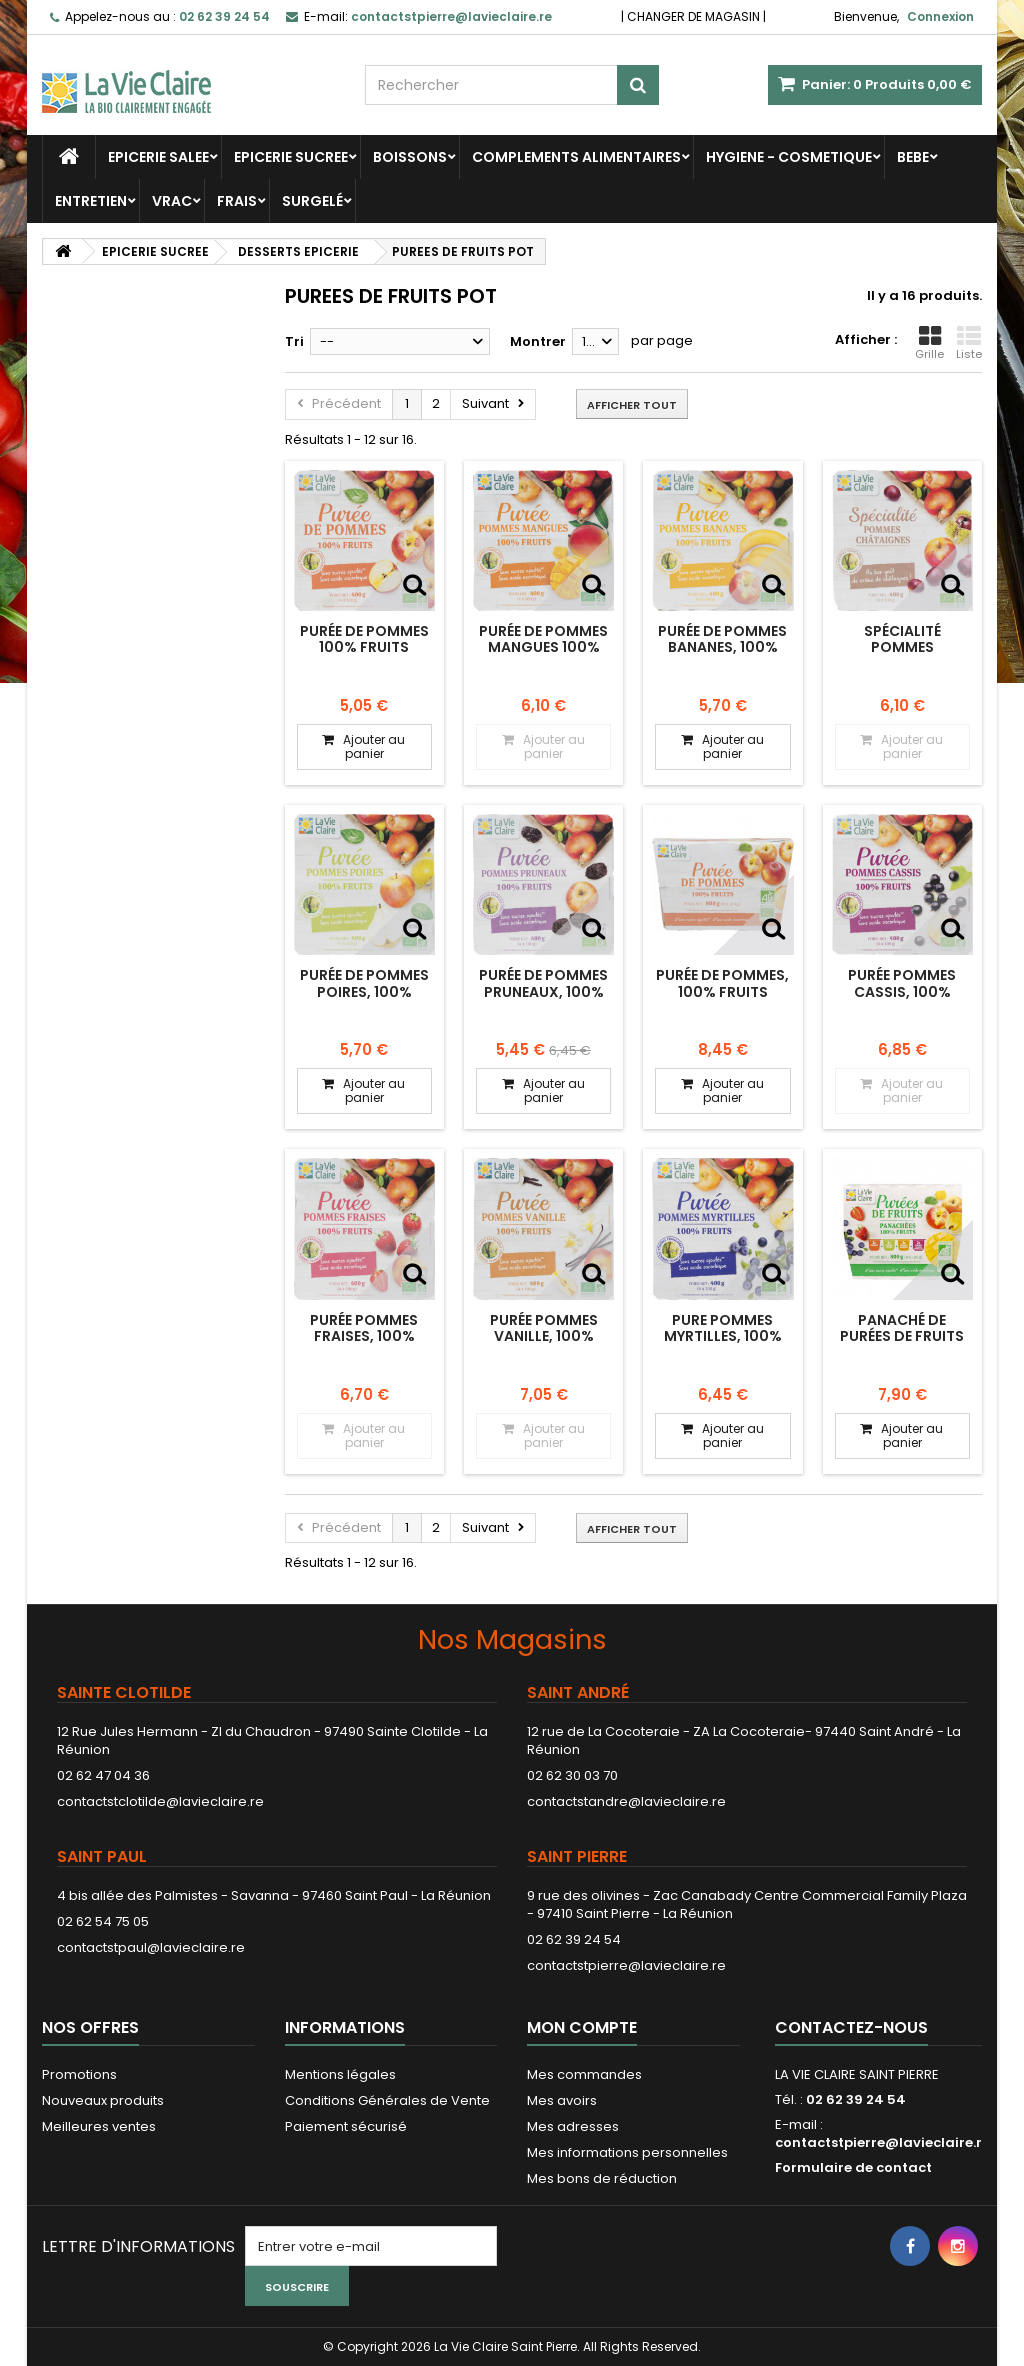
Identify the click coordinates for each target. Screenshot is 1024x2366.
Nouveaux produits (103, 2100)
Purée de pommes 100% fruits (364, 639)
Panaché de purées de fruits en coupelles (902, 1336)
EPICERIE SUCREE (291, 157)
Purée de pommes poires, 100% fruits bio (364, 991)
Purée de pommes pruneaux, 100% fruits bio (543, 991)
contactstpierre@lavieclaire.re (626, 1965)
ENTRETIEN (91, 201)
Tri (294, 341)
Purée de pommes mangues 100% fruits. (543, 647)
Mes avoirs (562, 2100)
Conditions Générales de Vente (387, 2100)
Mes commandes (584, 2074)
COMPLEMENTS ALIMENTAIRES (576, 157)
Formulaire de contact (853, 2167)
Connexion (940, 16)
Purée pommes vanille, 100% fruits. (544, 1336)
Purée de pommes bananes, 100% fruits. (722, 647)
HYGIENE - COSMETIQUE (789, 157)
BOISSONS (410, 157)
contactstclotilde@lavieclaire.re (160, 1801)
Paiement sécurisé (346, 2126)
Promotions (79, 2074)
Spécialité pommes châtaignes (902, 647)
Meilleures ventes (99, 2126)
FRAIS (237, 201)
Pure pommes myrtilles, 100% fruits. (723, 1336)
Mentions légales (340, 2074)
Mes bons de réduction (602, 2178)
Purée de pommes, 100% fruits (722, 983)
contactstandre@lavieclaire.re (626, 1801)
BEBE (913, 157)
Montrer (538, 341)
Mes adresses (573, 2126)
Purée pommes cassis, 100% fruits (902, 991)
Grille (929, 343)
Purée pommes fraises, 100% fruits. (364, 1336)
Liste (969, 343)
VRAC (172, 201)
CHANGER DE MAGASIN (693, 16)
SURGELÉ (312, 201)
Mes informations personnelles (627, 2152)
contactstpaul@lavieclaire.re (151, 1947)
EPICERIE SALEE (158, 157)
